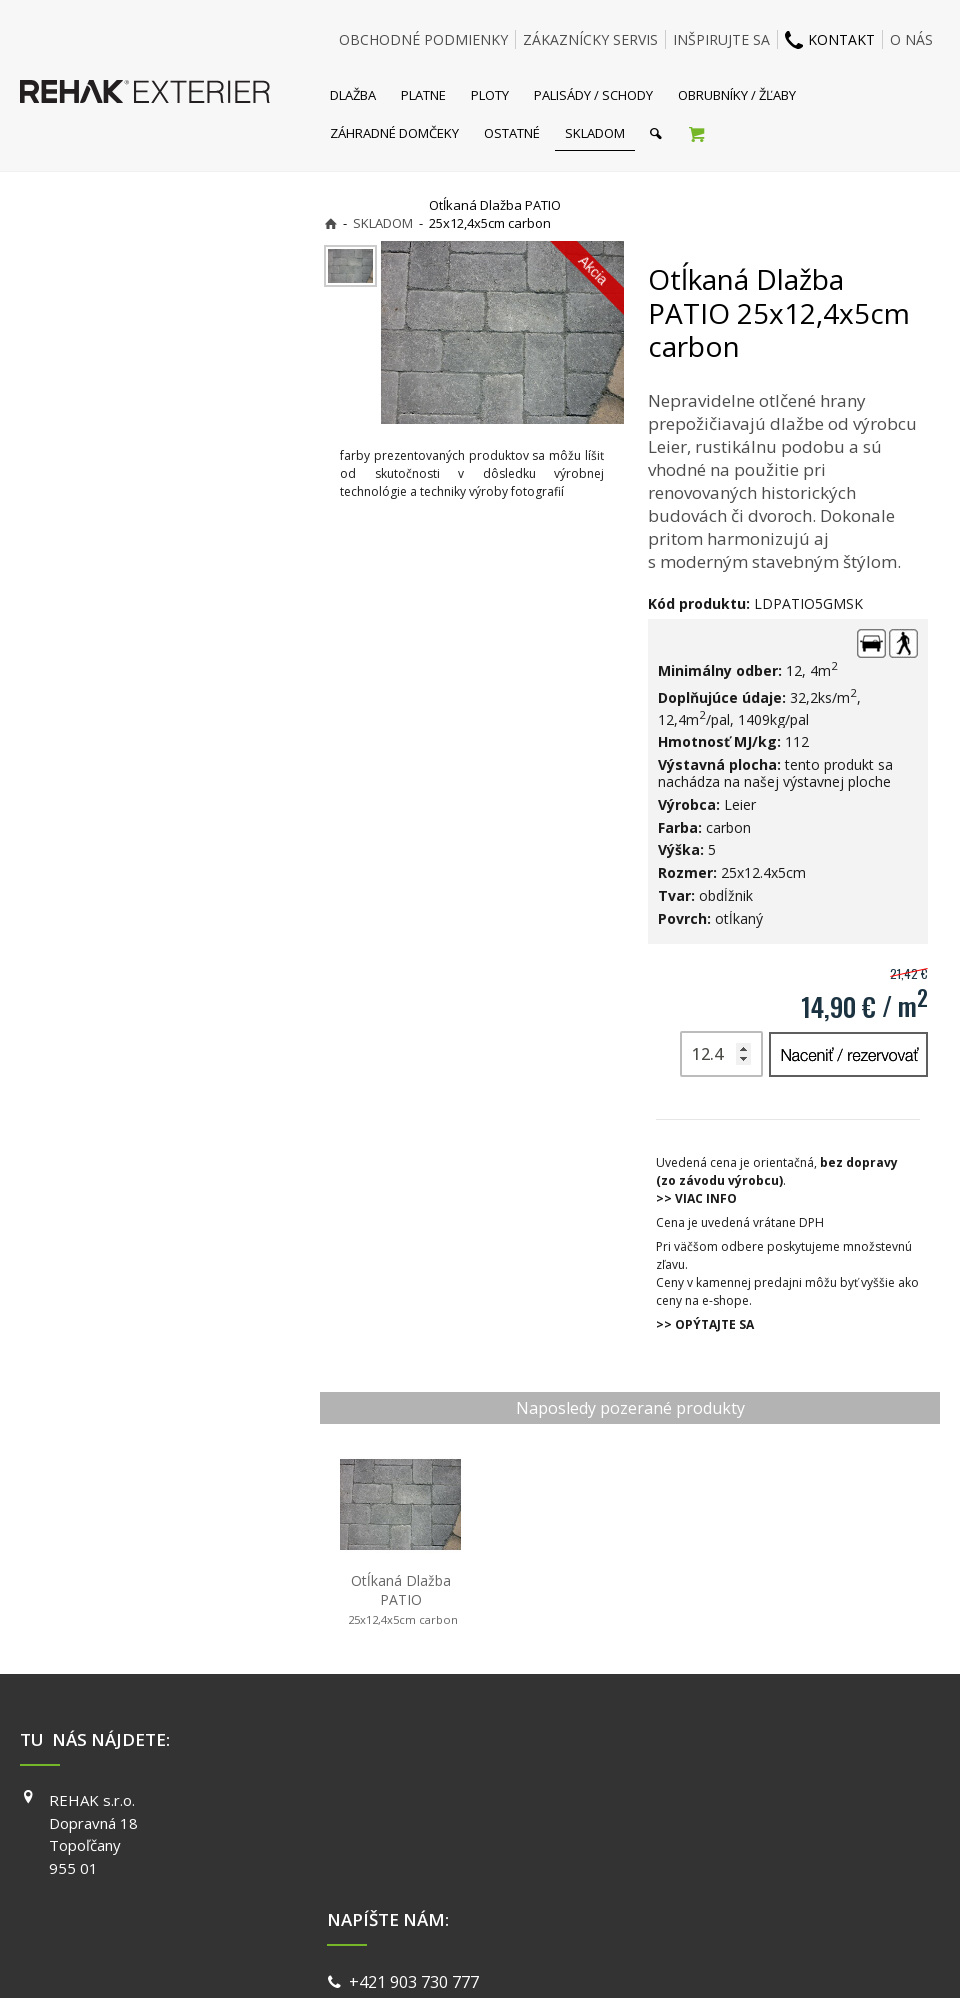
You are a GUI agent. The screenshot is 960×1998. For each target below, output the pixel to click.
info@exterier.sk (414, 1827)
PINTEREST (712, 1886)
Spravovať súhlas (788, 1957)
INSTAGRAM (714, 1829)
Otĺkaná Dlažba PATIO (401, 1599)
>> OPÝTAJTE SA (705, 1324)
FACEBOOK (710, 1800)
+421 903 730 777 (418, 1803)
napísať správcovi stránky (427, 1957)
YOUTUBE (707, 1857)
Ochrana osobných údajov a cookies (619, 1957)
